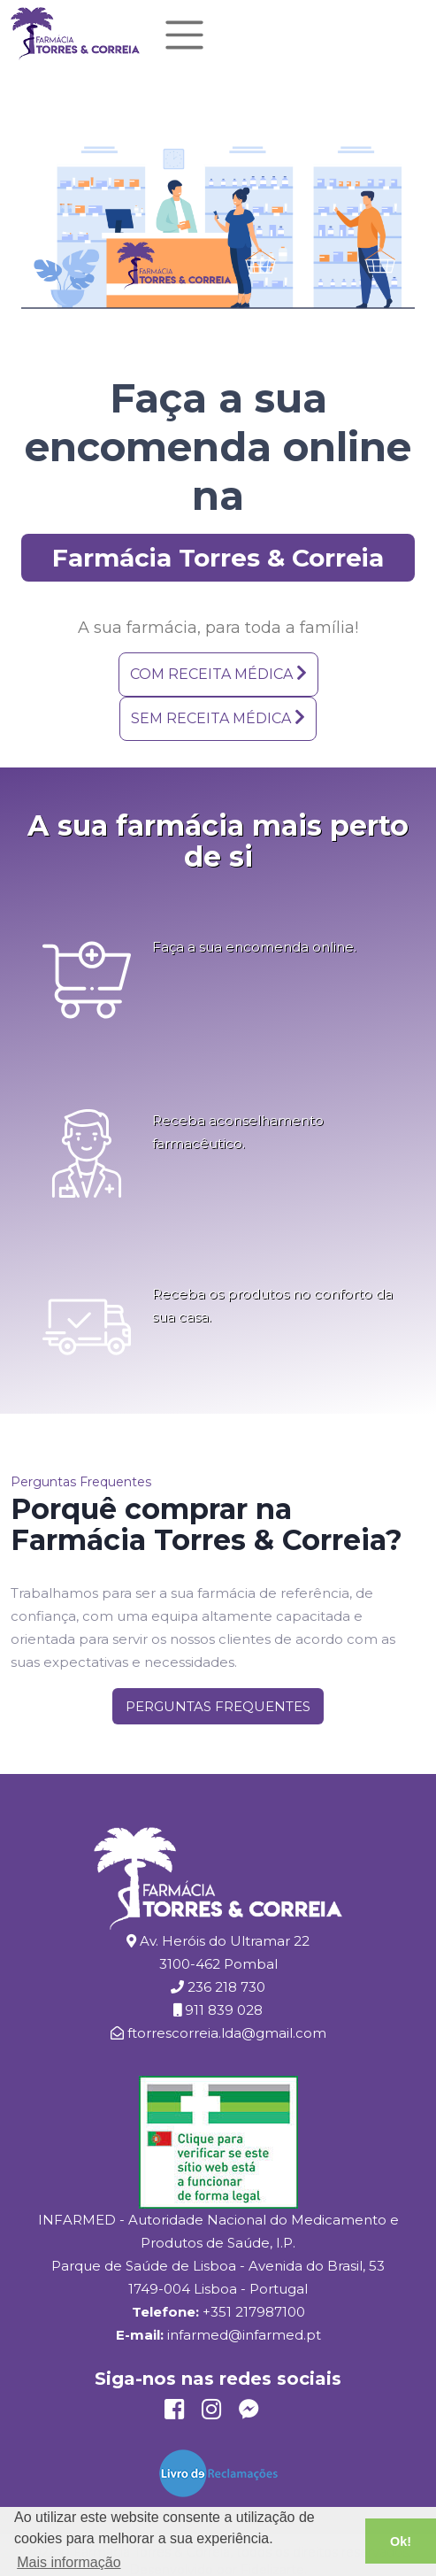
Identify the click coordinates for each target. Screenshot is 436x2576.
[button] (218, 674)
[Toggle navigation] (184, 35)
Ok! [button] (400, 2541)
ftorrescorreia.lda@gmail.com (226, 2033)
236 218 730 (226, 1986)
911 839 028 (224, 2009)
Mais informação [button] (68, 2562)
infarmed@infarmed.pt (244, 2334)
